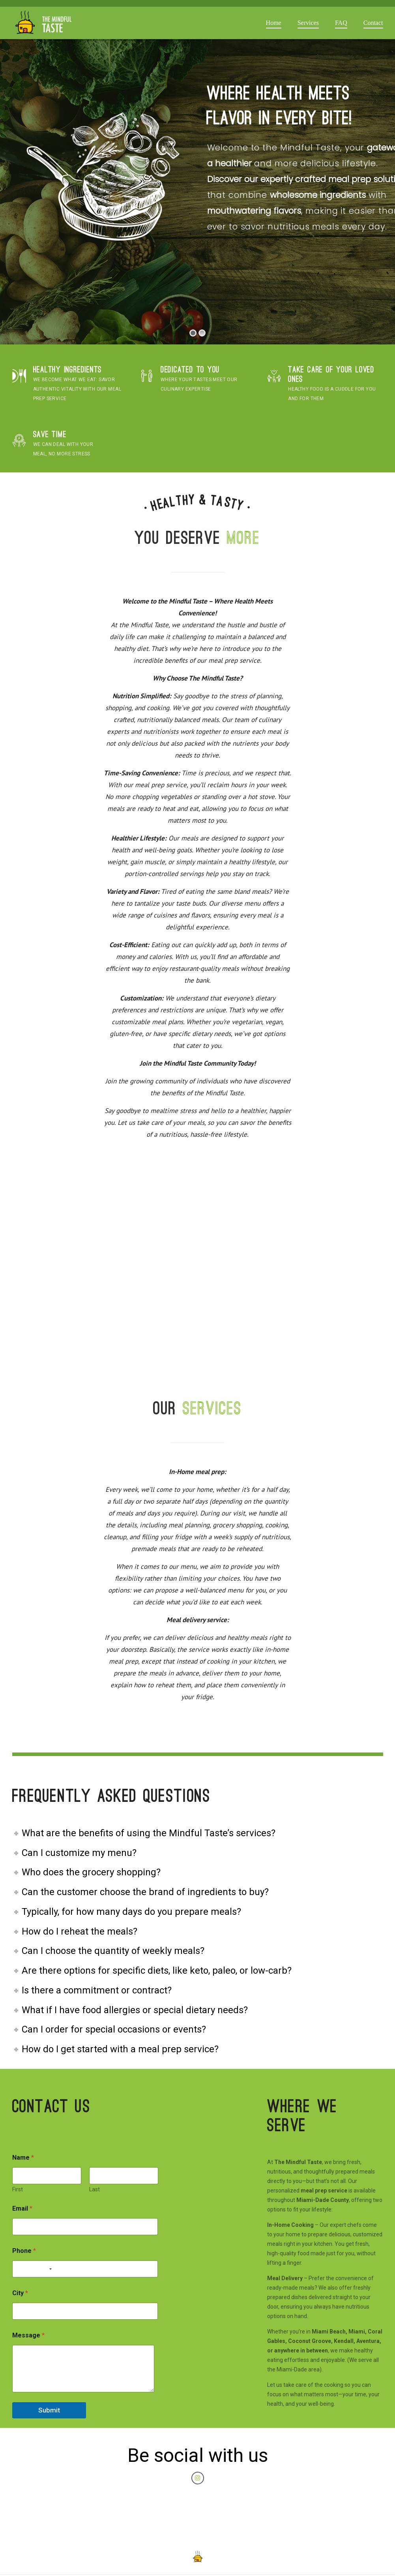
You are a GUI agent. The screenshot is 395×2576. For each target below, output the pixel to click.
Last (94, 2189)
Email (22, 2208)
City (20, 2293)
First (17, 2189)
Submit (49, 2410)
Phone (24, 2250)
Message (28, 2335)
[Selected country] (49, 2268)
